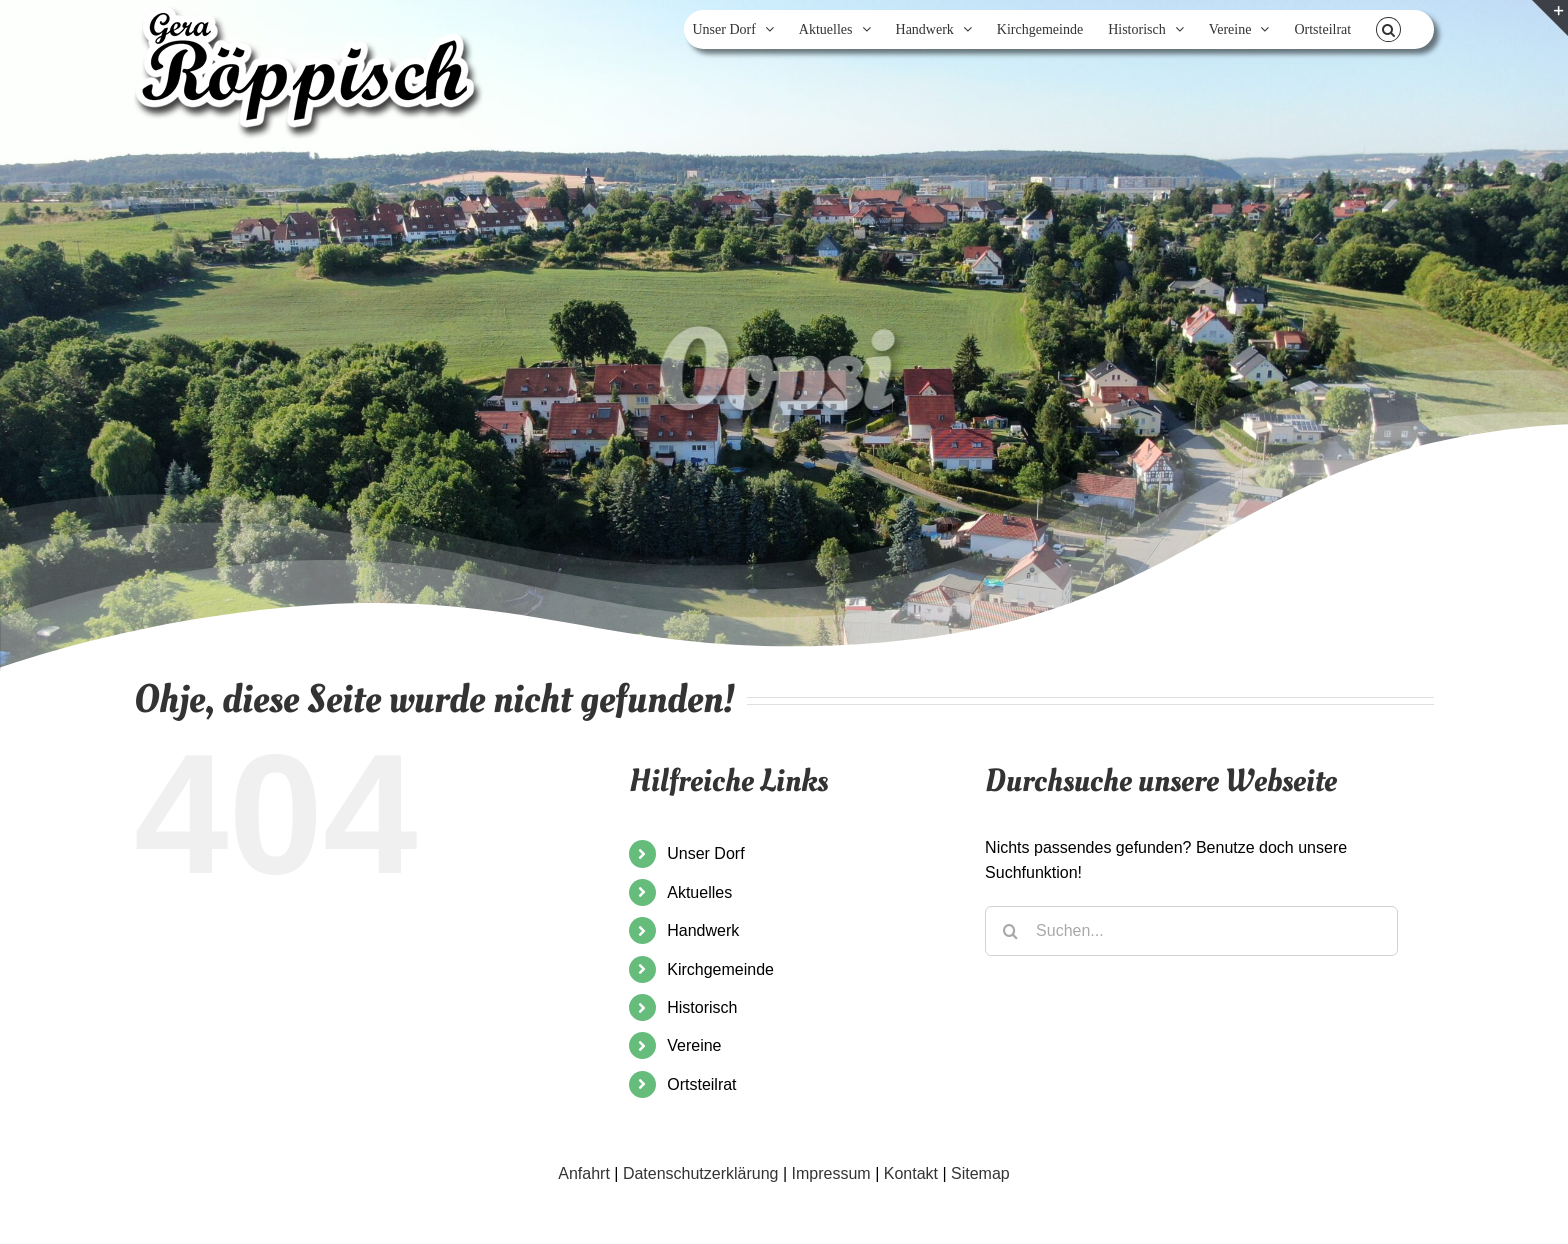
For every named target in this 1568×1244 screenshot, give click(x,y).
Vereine (694, 1045)
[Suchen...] (1191, 931)
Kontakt (911, 1173)
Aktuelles (699, 892)
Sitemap (980, 1173)
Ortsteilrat (701, 1084)
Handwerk (703, 930)
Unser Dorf (705, 853)
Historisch (702, 1007)
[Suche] (1010, 931)
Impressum (831, 1173)
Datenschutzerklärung (701, 1173)
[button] (1388, 29)
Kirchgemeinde (720, 969)
